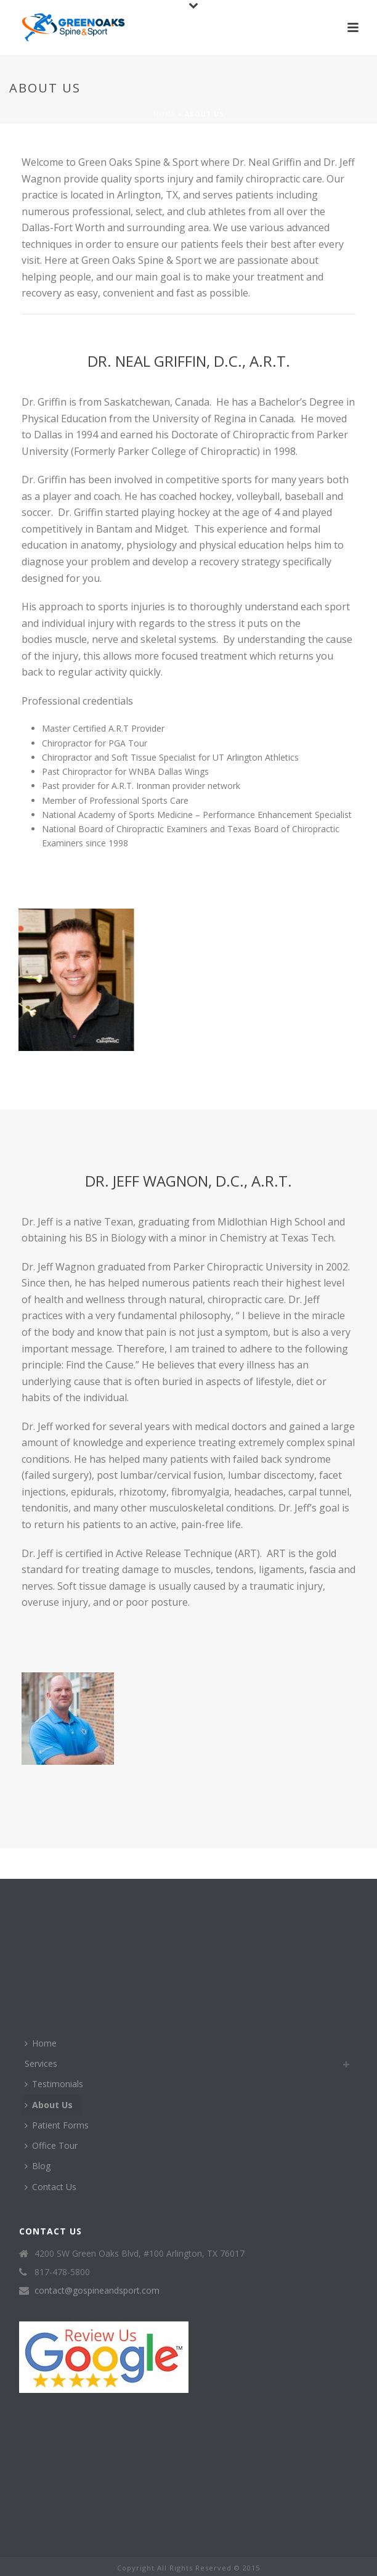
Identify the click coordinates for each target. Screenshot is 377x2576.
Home (164, 114)
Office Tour (51, 2145)
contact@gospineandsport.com (97, 2290)
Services (41, 2063)
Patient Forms (57, 2125)
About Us (49, 2105)
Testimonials (54, 2084)
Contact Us (50, 2187)
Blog (38, 2166)
